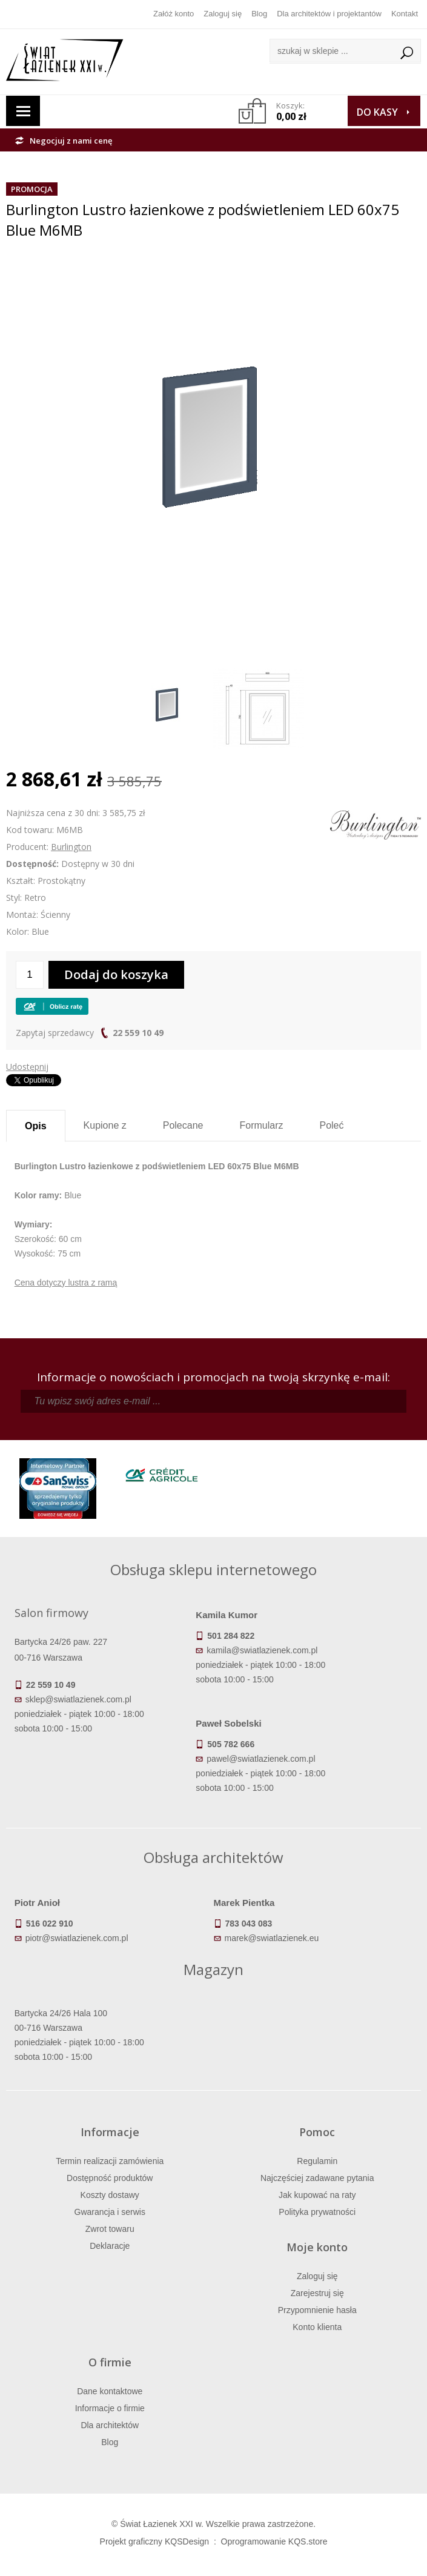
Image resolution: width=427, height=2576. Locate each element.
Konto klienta (317, 2327)
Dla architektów (110, 2425)
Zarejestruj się (317, 2293)
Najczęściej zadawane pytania (317, 2178)
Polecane (183, 1125)
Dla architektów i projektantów (329, 13)
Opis (36, 1126)
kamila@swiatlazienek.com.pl (262, 1650)
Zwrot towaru (109, 2229)
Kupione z (105, 1125)
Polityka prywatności (317, 2212)
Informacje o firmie (110, 2408)
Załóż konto (173, 13)
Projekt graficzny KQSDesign (155, 2541)
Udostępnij (27, 1066)
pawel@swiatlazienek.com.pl (261, 1759)
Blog (259, 13)
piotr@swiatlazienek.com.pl (76, 1938)
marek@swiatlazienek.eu (272, 1938)
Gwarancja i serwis (109, 2212)
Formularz (261, 1125)
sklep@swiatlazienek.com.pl (78, 1699)
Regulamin (317, 2161)
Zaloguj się (223, 13)
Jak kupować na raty (317, 2195)
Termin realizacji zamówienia (110, 2161)
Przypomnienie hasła (317, 2310)
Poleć (331, 1125)
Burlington (71, 846)
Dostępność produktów (110, 2178)
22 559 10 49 (138, 1032)
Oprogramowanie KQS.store (274, 2541)
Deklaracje (110, 2246)
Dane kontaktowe (109, 2391)
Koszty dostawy (110, 2195)
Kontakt (404, 13)
